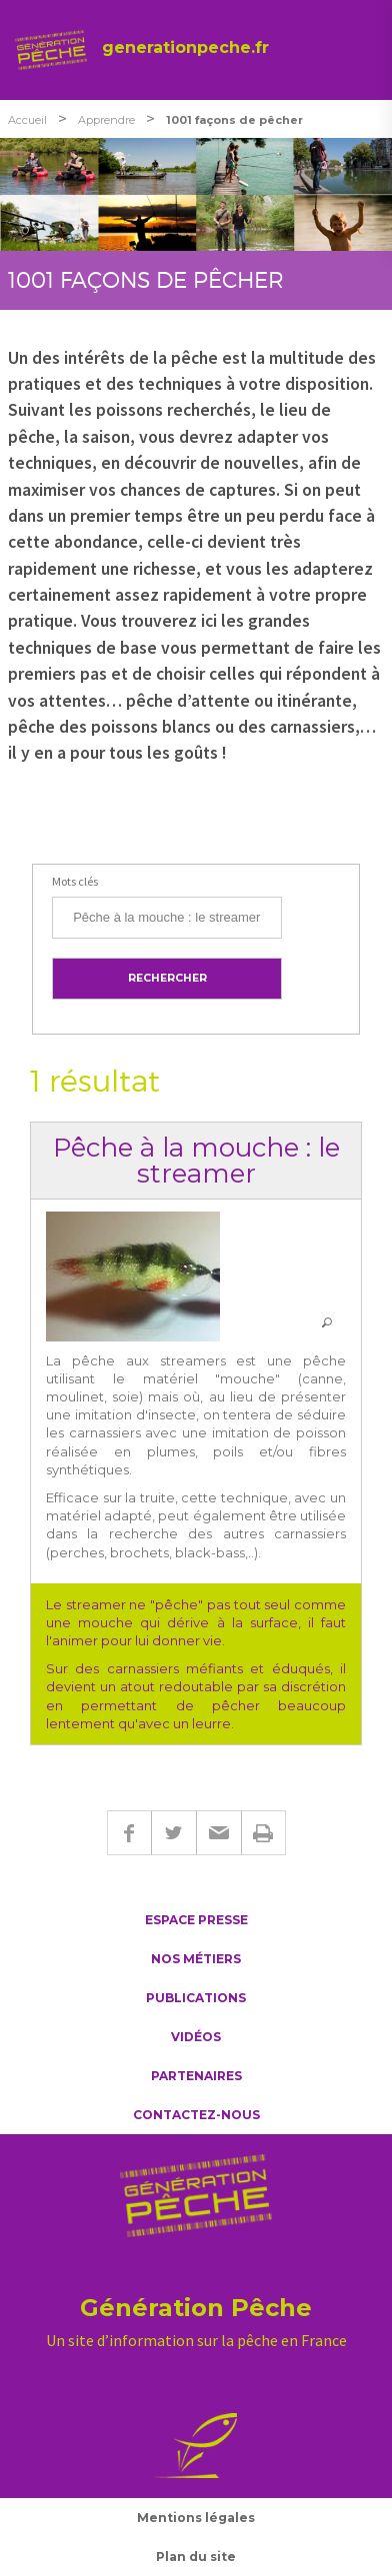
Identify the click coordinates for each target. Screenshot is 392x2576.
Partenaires (196, 2075)
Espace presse (196, 1919)
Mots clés (75, 881)
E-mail (218, 1832)
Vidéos (196, 2036)
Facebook (129, 1832)
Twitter (173, 1832)
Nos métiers (196, 1958)
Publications (196, 1997)
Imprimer (263, 1832)
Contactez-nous (196, 2114)
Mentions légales (196, 2517)
